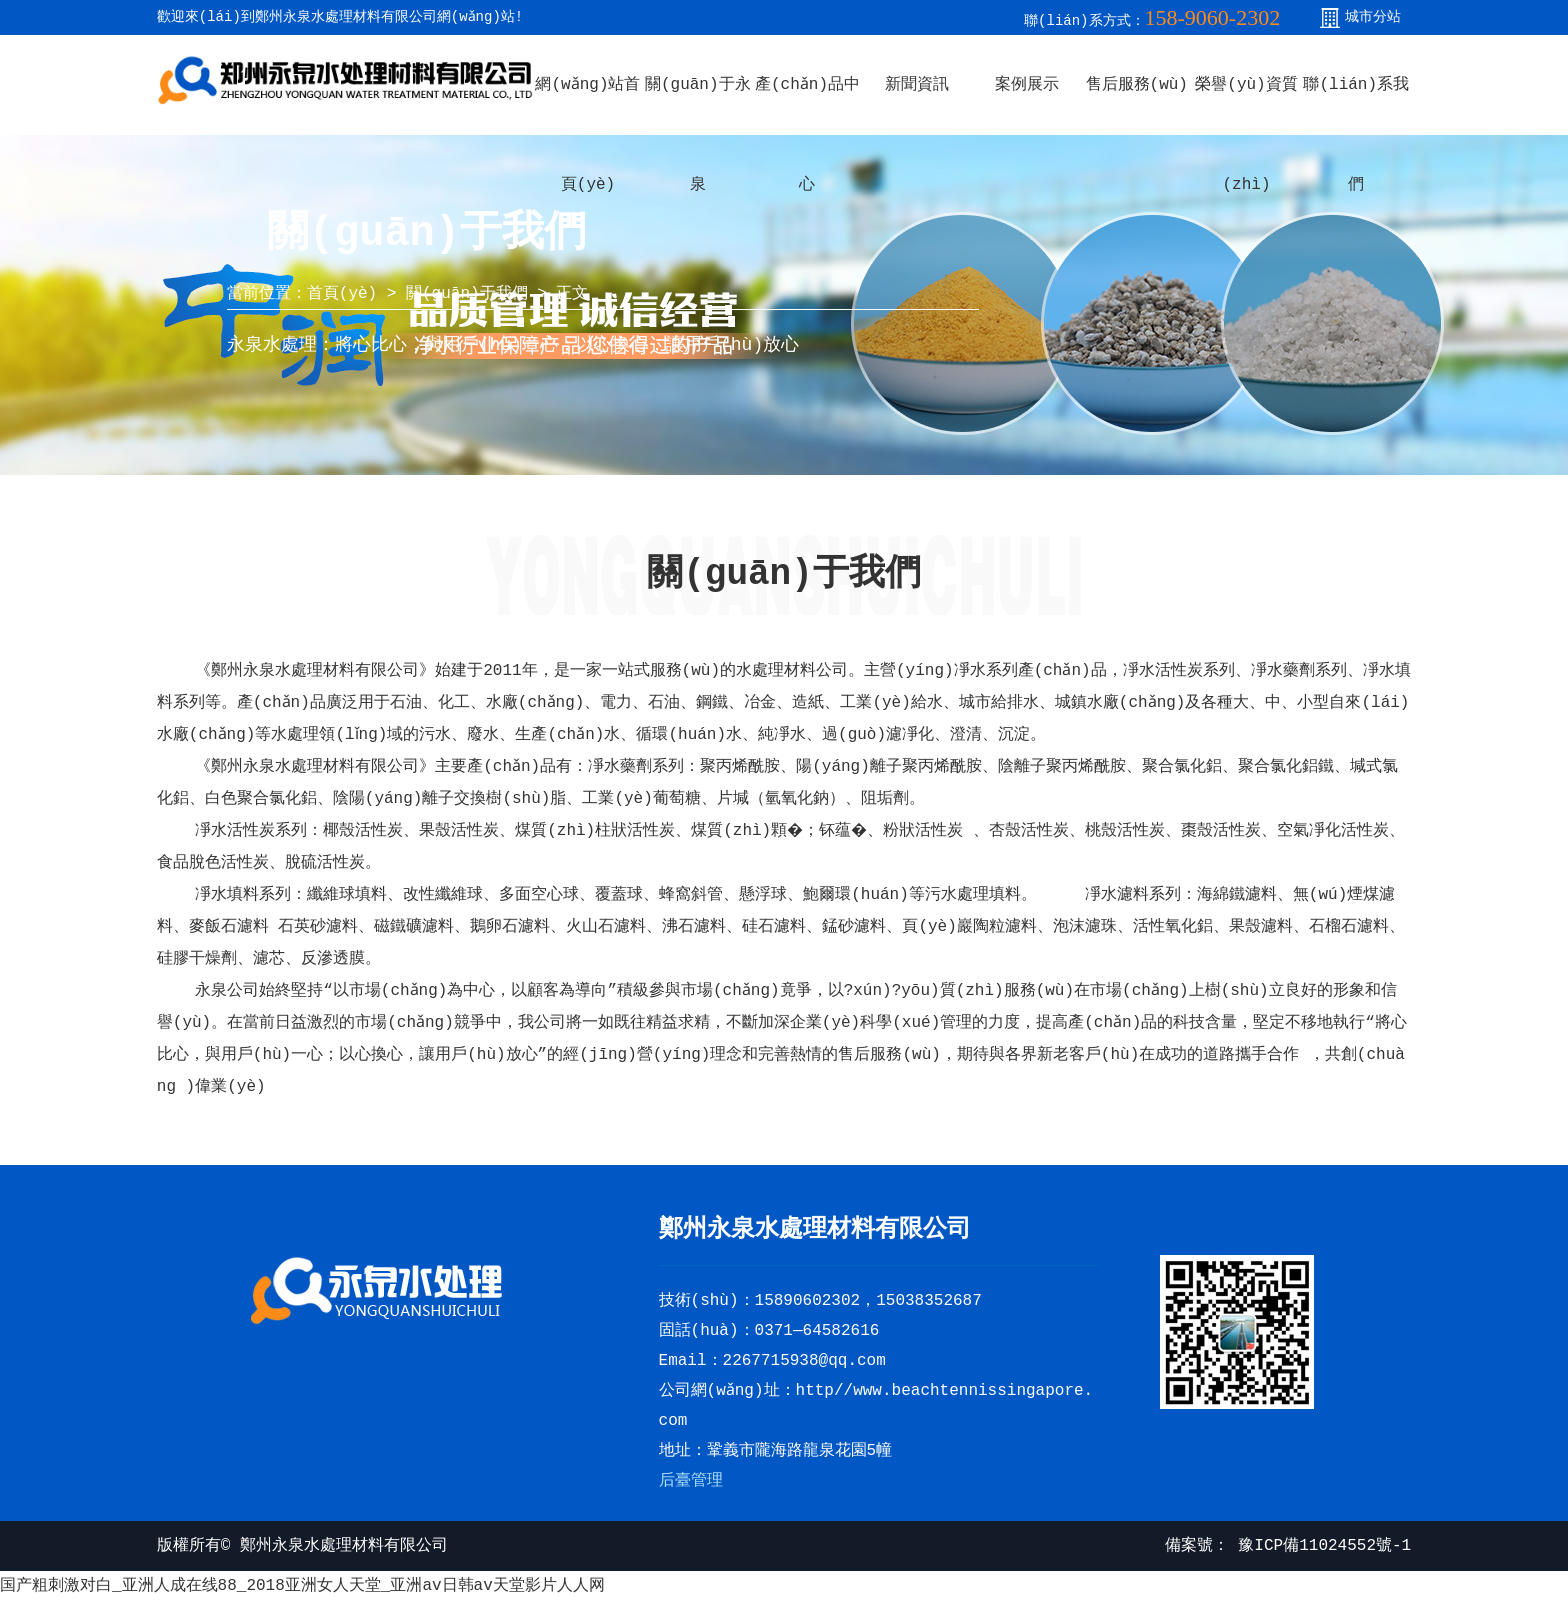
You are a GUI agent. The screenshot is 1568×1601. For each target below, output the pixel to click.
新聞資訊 (917, 85)
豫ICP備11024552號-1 (1320, 1546)
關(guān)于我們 (467, 294)
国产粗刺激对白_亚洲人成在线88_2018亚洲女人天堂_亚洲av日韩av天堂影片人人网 (302, 1586)
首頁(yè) (342, 294)
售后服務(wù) (1137, 85)
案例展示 (1027, 85)
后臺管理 (691, 1481)
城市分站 (1373, 17)
